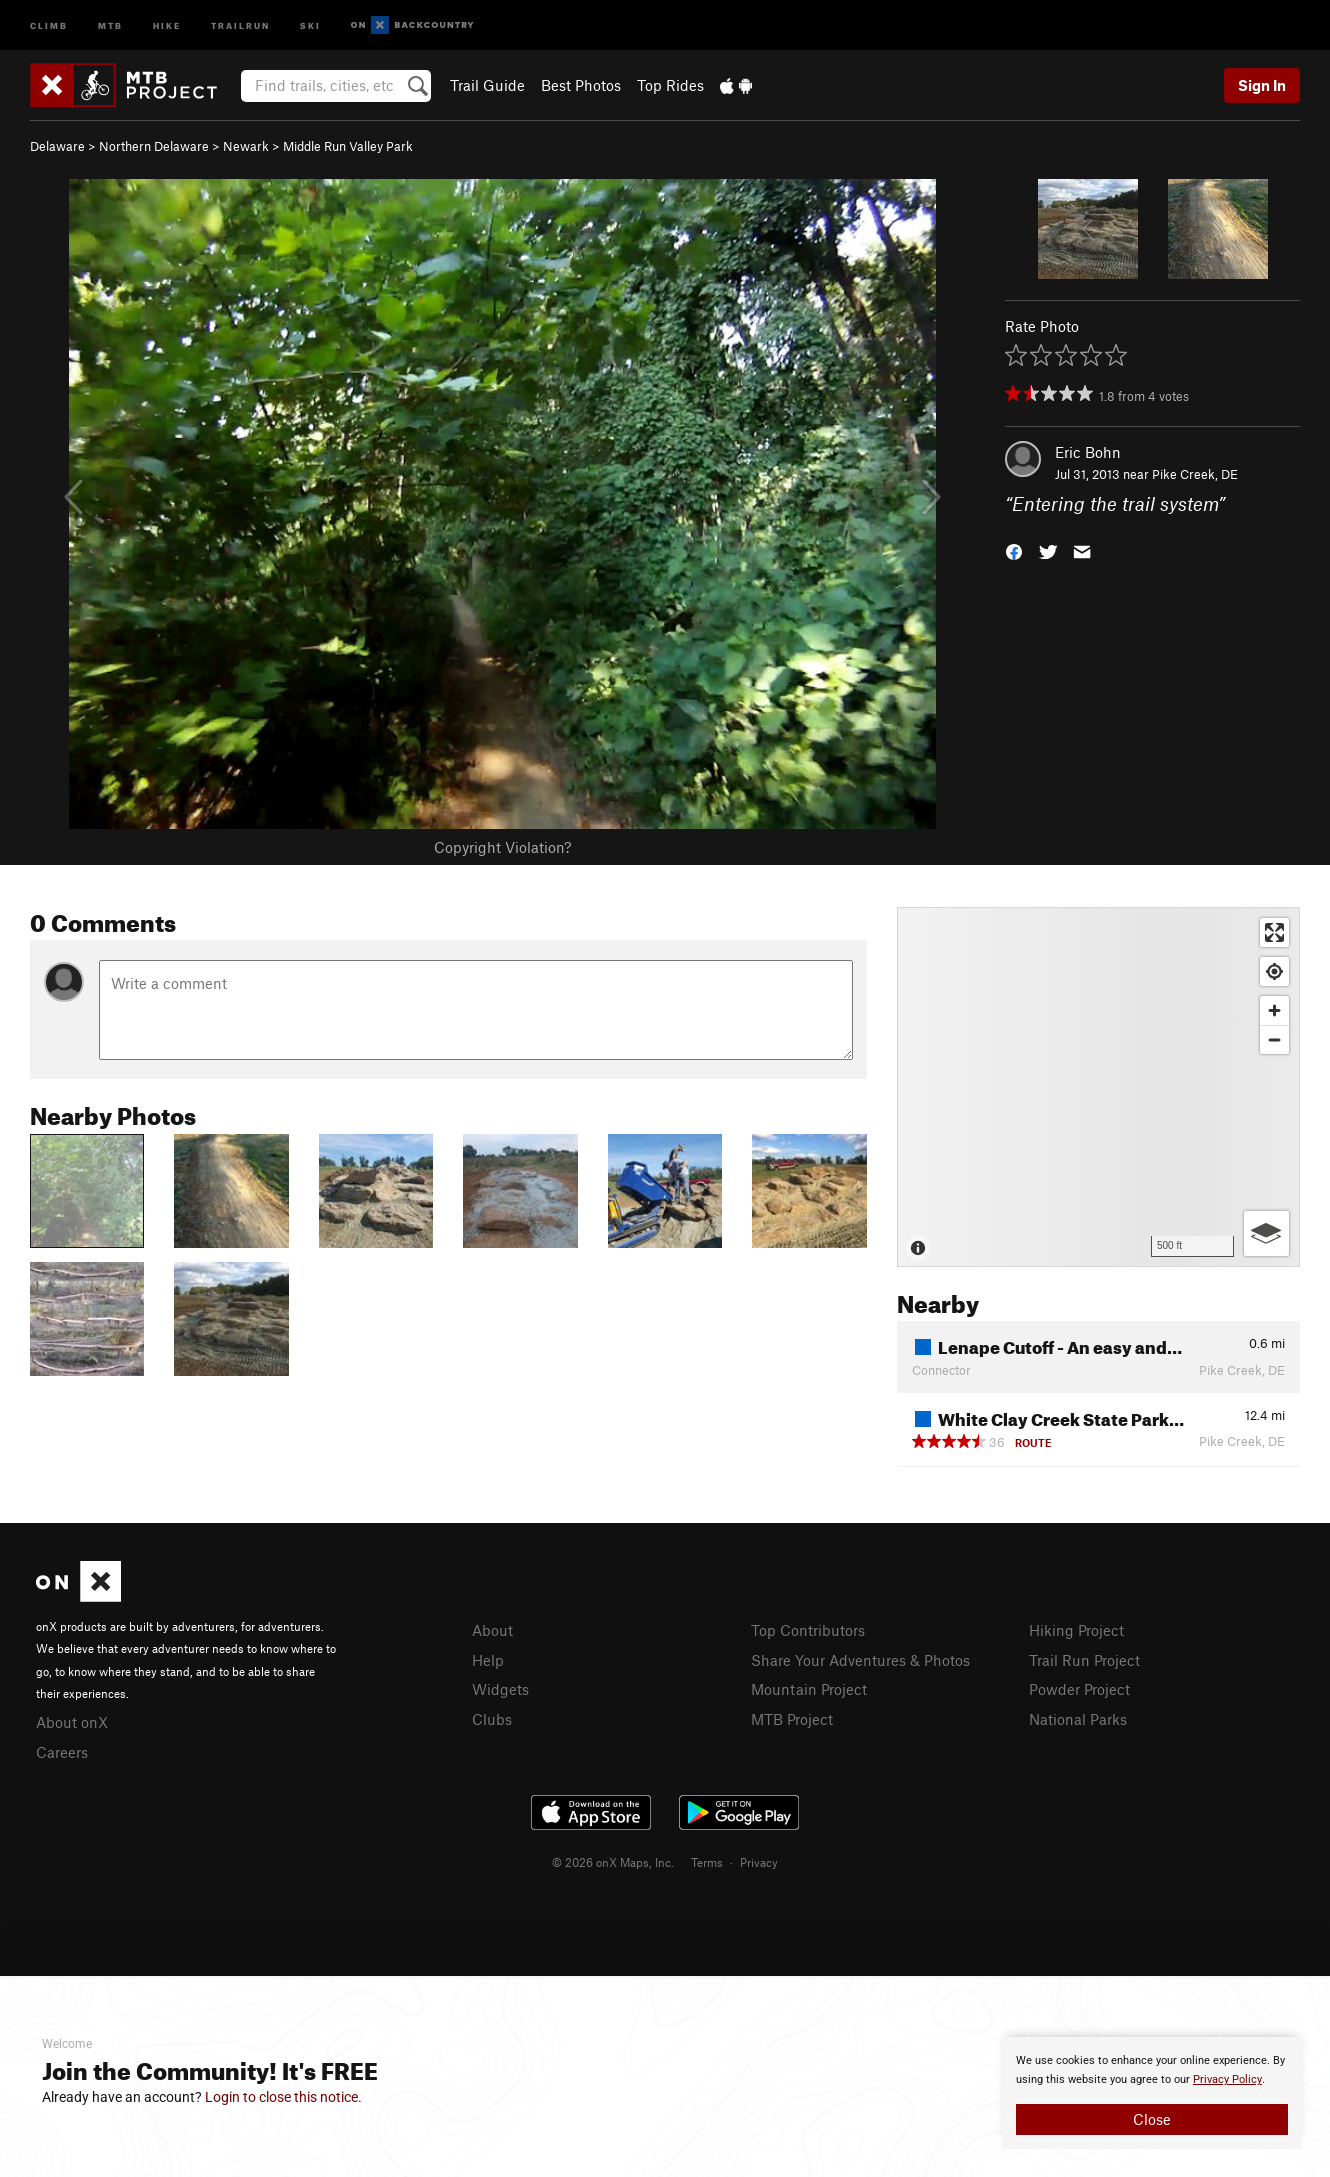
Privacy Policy (1227, 2079)
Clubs (492, 1719)
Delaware (57, 146)
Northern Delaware (154, 146)
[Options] (1266, 1233)
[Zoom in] (1274, 1010)
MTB (110, 24)
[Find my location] (1274, 971)
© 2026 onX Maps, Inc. (613, 1862)
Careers (62, 1752)
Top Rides (670, 85)
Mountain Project (809, 1689)
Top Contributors (808, 1630)
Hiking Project (1076, 1630)
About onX (72, 1722)
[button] (1014, 550)
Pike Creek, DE (1195, 474)
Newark (246, 146)
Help (488, 1660)
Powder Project (1079, 1689)
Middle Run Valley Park (348, 146)
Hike (167, 24)
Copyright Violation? (502, 847)
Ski (310, 24)
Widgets (500, 1689)
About (492, 1630)
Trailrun (240, 24)
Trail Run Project (1084, 1660)
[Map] (1098, 1087)
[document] (1152, 2093)
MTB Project (792, 1719)
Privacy (759, 1862)
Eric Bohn (1088, 452)
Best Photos (581, 85)
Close (1152, 2119)
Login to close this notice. (283, 2097)
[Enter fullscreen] (1274, 932)
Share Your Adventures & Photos (860, 1660)
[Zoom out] (1274, 1039)
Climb (49, 24)
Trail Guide (487, 85)
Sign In (1262, 85)
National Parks (1078, 1719)
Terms (707, 1862)
